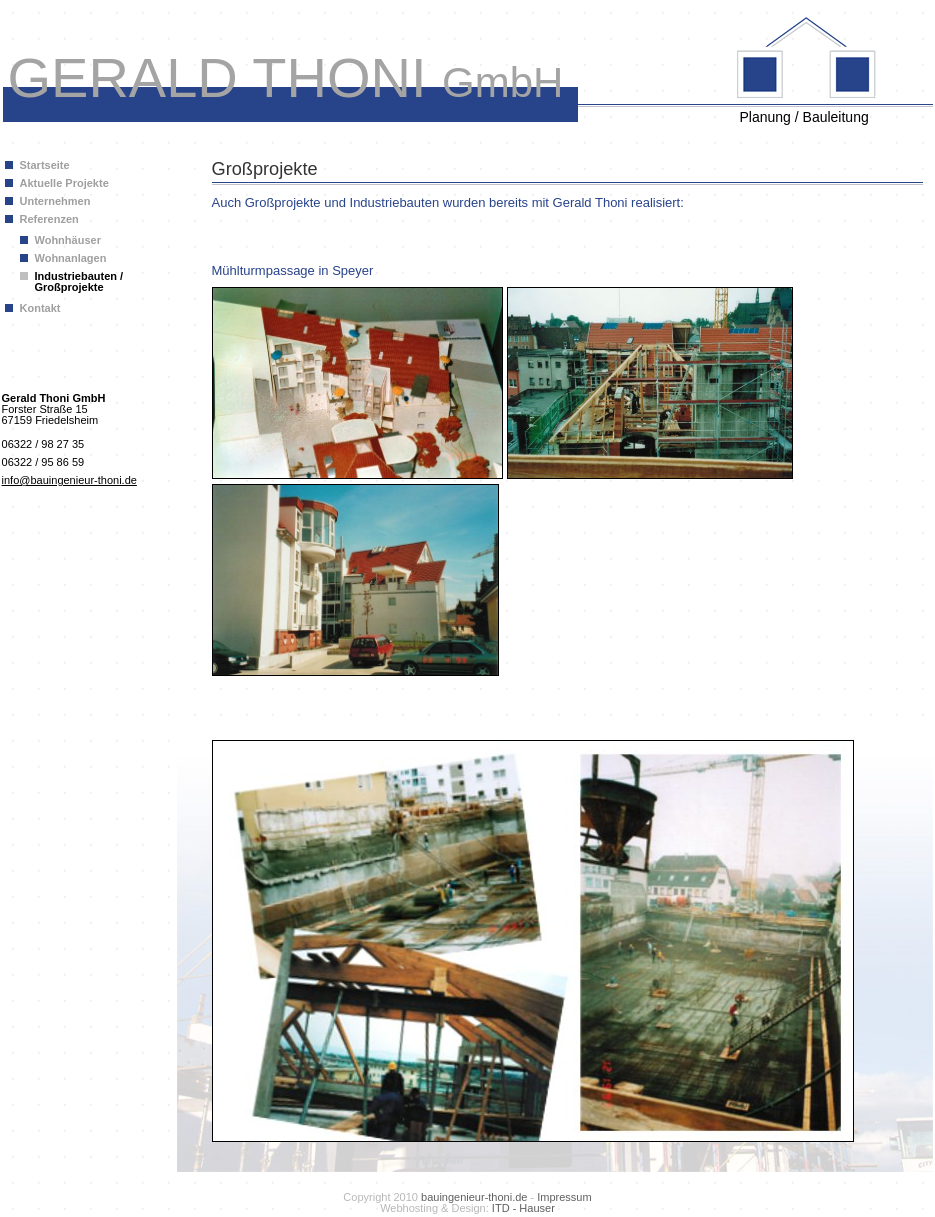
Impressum (564, 1197)
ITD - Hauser (523, 1208)
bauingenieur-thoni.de (474, 1197)
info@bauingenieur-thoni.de (69, 480)
